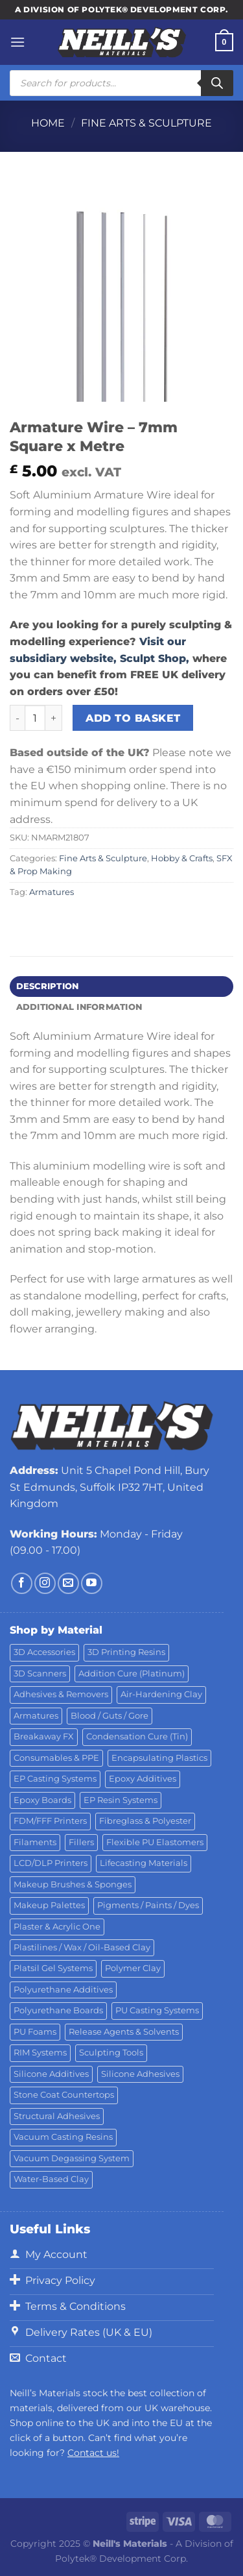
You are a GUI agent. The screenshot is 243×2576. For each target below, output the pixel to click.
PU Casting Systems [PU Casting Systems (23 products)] (157, 2010)
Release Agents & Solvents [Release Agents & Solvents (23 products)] (124, 2032)
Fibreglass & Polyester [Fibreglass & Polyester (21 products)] (145, 1821)
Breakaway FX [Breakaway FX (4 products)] (44, 1736)
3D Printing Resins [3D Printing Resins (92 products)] (126, 1652)
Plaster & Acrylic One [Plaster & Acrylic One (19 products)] (57, 1927)
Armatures (51, 892)
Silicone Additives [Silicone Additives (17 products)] (51, 2074)
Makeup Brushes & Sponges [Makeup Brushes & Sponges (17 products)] (73, 1884)
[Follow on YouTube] (91, 1583)
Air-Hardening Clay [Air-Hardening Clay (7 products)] (161, 1694)
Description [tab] (47, 986)
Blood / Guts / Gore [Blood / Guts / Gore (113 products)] (109, 1716)
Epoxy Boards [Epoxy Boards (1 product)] (42, 1800)
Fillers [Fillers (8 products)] (81, 1842)
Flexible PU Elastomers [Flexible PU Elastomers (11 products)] (154, 1842)
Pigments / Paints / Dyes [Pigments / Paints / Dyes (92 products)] (148, 1905)
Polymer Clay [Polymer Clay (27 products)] (133, 1968)
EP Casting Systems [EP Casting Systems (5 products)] (55, 1779)
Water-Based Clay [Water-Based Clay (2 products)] (51, 2179)
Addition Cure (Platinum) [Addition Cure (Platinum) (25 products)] (131, 1673)
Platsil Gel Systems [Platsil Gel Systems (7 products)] (53, 1968)
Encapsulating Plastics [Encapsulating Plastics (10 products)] (159, 1758)
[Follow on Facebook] (21, 1583)
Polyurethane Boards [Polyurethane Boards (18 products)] (58, 2010)
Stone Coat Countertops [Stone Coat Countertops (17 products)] (64, 2095)
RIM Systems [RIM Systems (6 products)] (40, 2052)
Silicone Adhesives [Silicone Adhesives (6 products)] (140, 2074)
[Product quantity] (35, 718)
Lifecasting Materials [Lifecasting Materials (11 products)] (143, 1863)
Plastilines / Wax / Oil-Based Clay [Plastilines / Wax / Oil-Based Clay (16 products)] (82, 1947)
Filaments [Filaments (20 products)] (35, 1842)
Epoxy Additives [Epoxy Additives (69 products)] (142, 1779)
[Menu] (17, 42)
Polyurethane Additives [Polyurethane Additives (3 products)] (63, 1989)
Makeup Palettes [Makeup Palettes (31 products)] (49, 1905)
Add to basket (133, 718)
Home (48, 123)
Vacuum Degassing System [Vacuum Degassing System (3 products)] (72, 2158)
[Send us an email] (68, 1583)
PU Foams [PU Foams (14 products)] (35, 2032)
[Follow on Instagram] (45, 1583)
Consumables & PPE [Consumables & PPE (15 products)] (56, 1758)
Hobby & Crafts (182, 858)
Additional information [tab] (79, 1007)
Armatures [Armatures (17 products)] (36, 1716)
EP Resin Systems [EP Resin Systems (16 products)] (120, 1800)
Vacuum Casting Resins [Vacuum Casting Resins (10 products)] (63, 2137)
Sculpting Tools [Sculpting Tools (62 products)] (111, 2052)
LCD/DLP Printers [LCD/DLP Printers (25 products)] (50, 1863)
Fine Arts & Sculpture (146, 123)
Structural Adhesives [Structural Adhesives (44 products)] (57, 2116)
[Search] (217, 83)
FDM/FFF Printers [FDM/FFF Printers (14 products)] (50, 1821)
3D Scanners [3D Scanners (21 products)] (40, 1673)
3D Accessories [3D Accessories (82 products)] (44, 1652)
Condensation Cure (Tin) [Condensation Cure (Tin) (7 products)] (137, 1736)
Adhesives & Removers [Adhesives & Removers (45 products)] (61, 1694)
